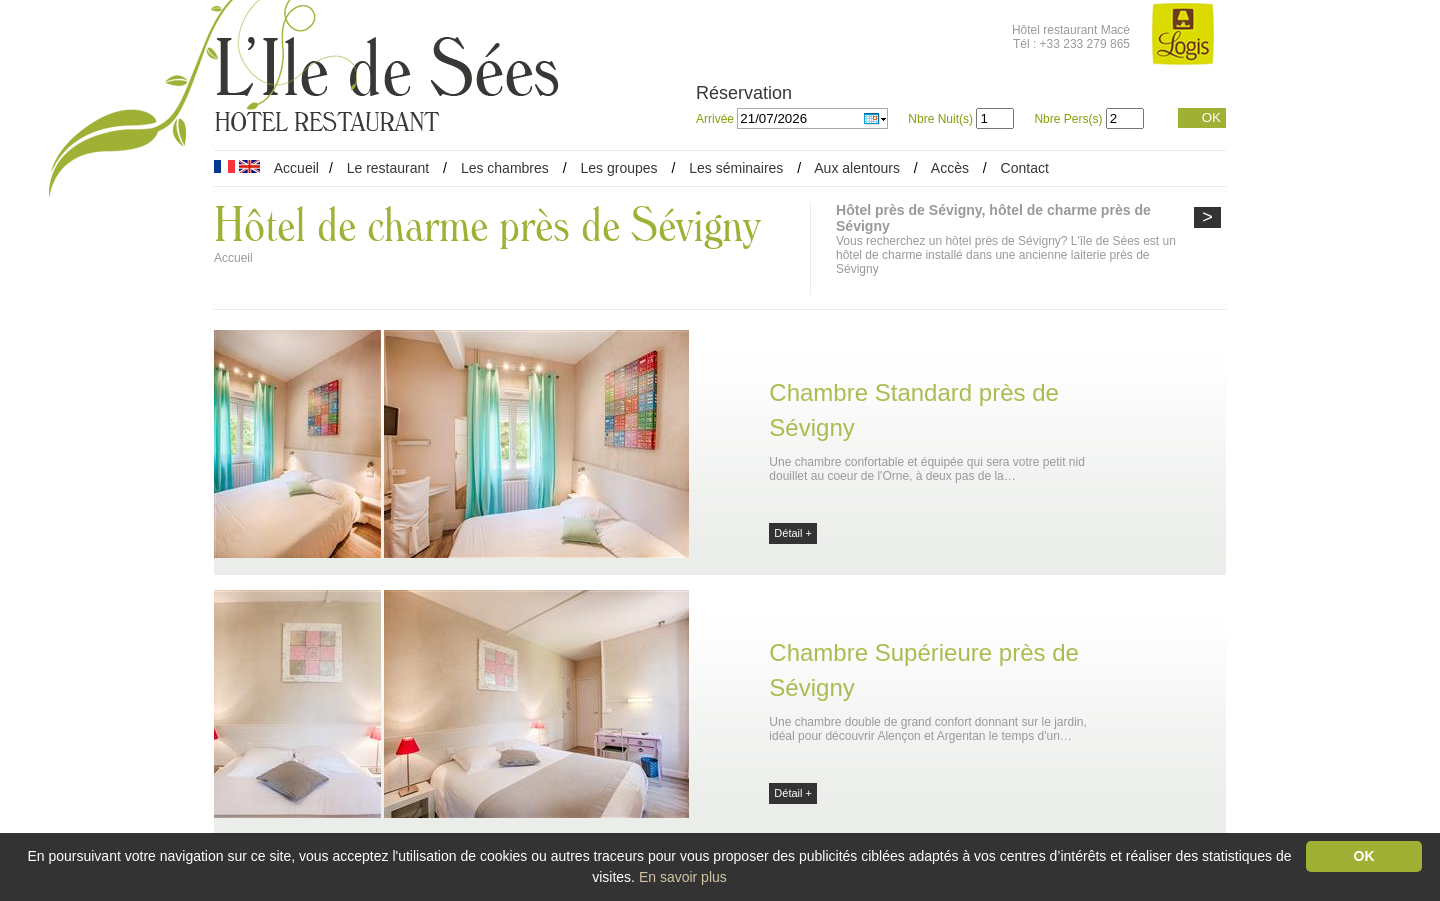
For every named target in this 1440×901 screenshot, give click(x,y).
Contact (1025, 168)
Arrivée (716, 119)
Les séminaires (736, 168)
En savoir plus (683, 877)
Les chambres (505, 168)
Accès (950, 168)
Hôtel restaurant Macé (1071, 30)
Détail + (793, 533)
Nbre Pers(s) (1068, 119)
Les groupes (618, 168)
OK (1211, 117)
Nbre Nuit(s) (940, 119)
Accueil (296, 168)
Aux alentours (859, 168)
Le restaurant (388, 168)
